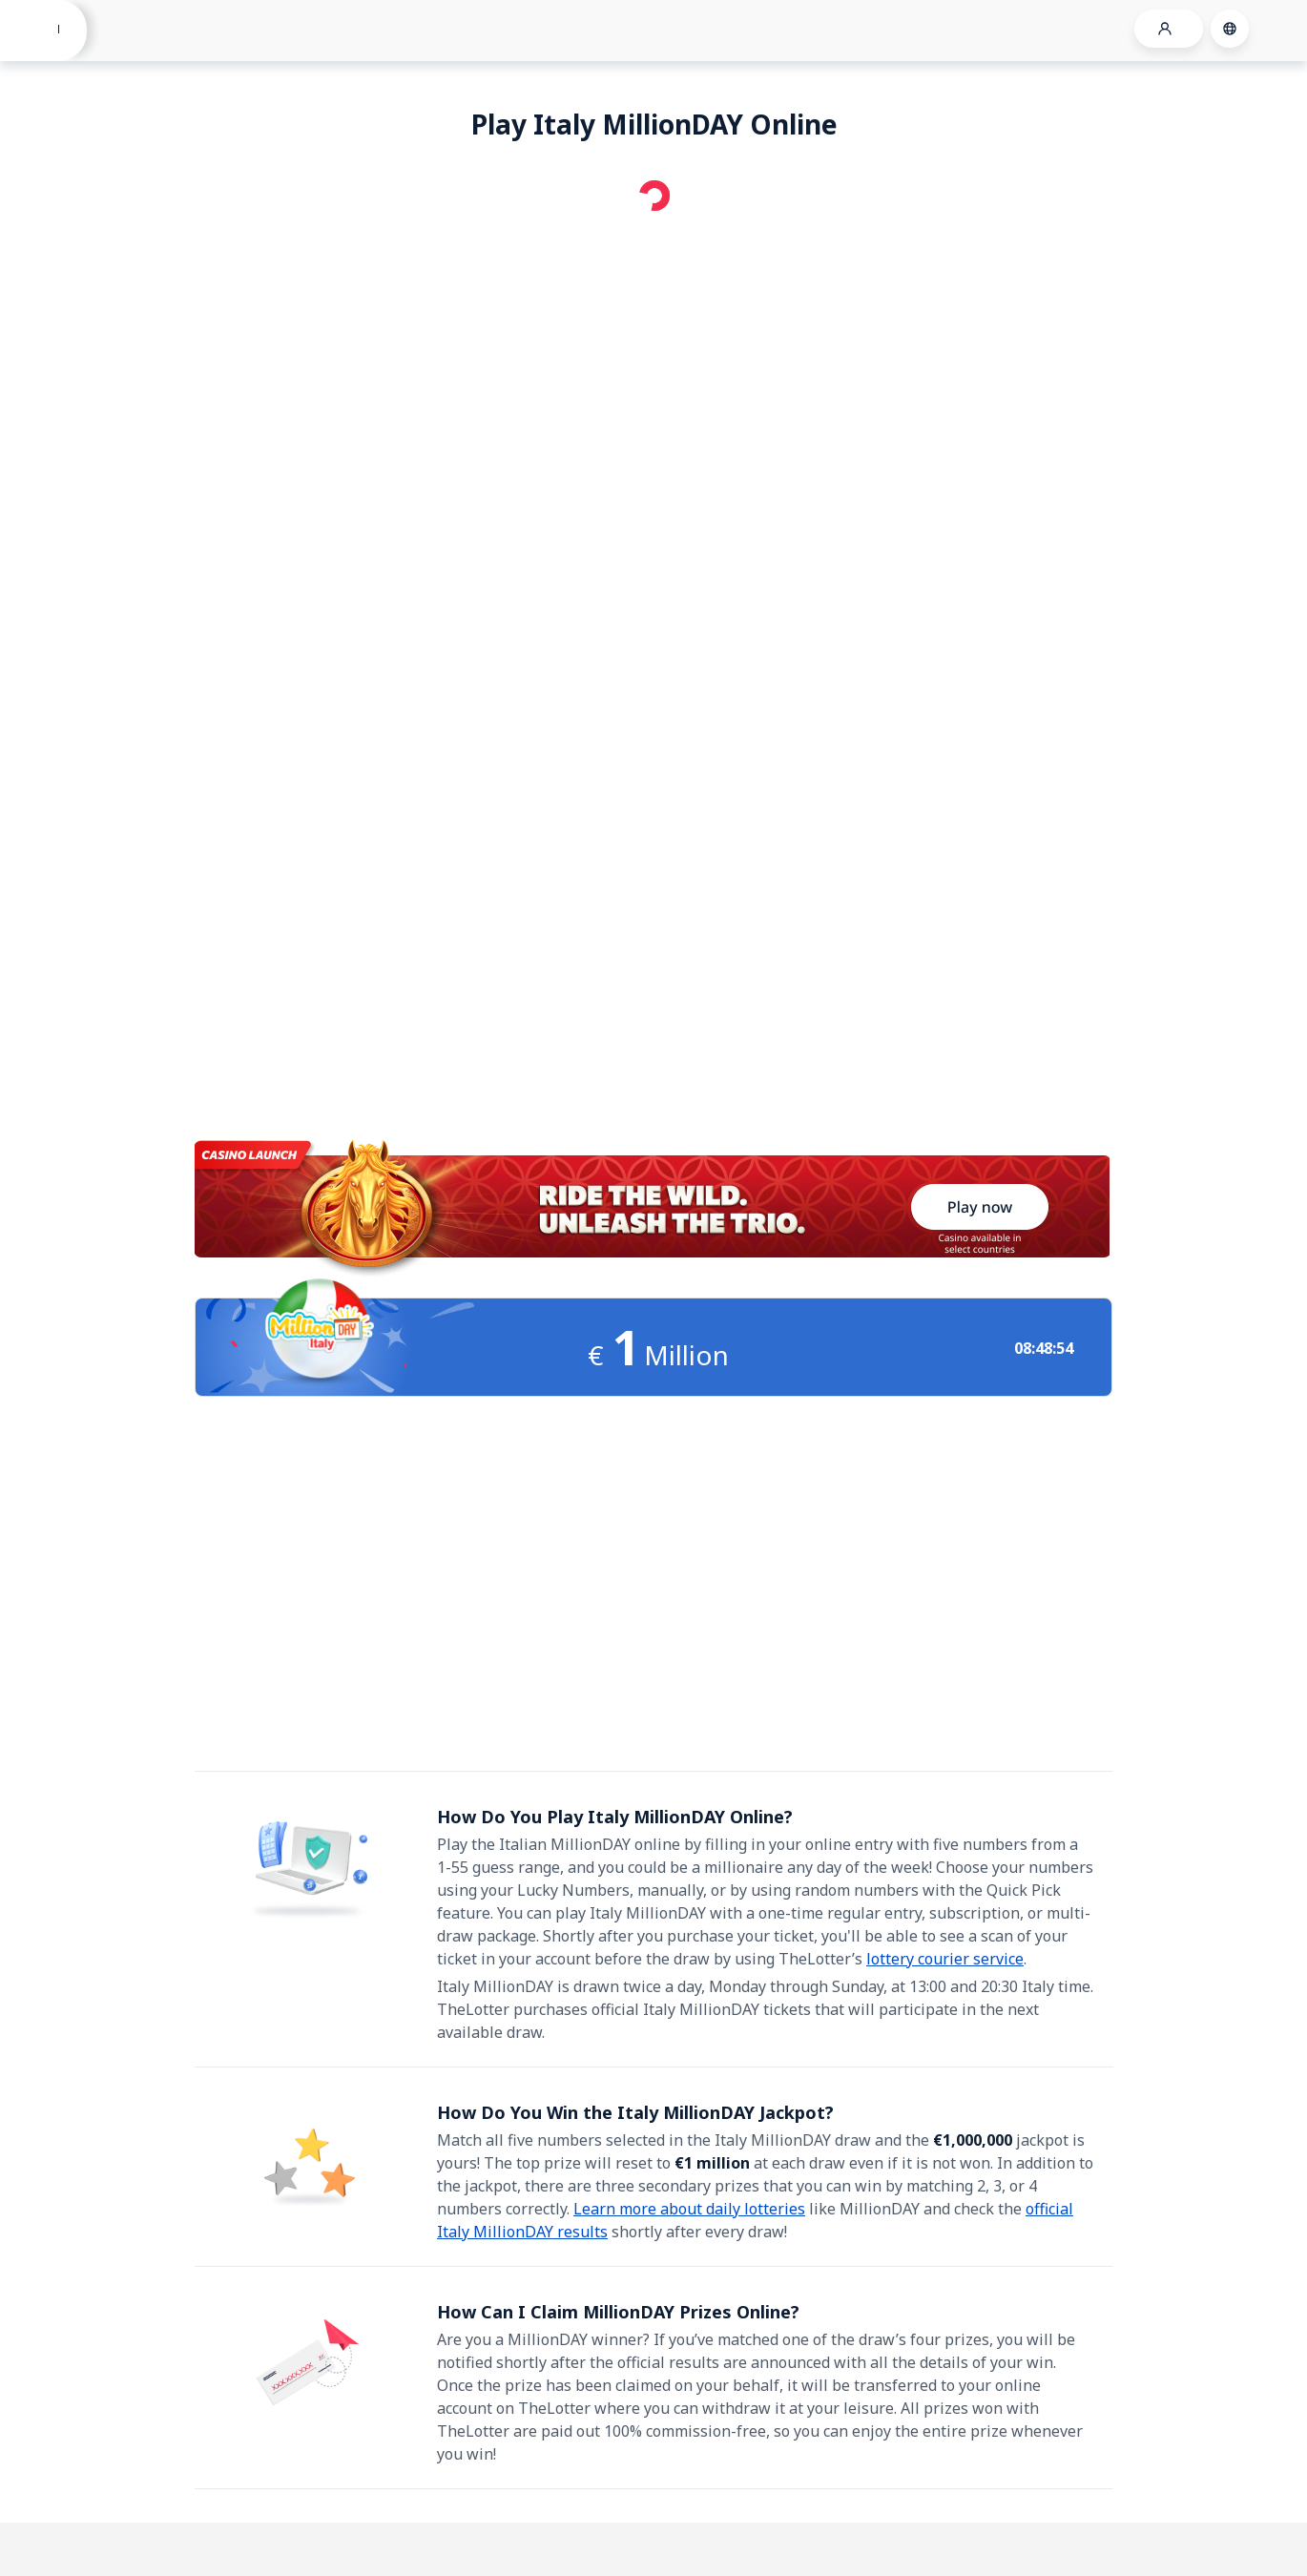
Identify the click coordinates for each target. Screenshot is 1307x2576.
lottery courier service (945, 1958)
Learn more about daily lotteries (689, 2208)
